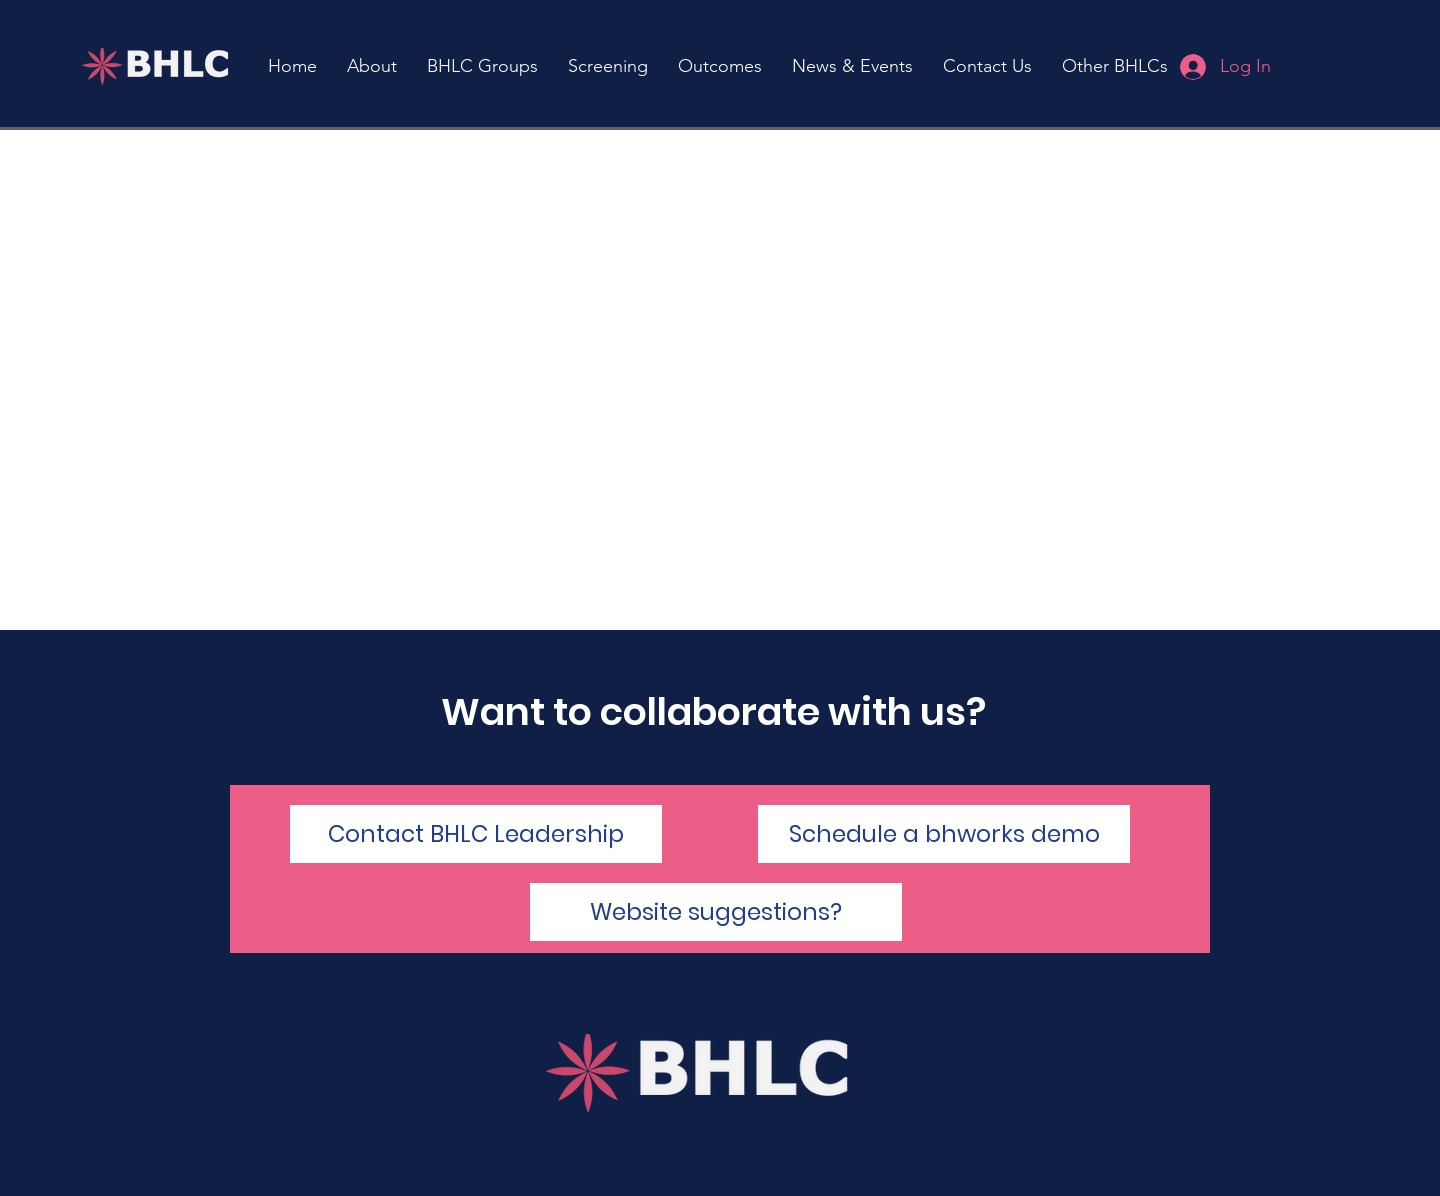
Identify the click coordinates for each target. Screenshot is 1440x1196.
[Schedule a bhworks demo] (944, 834)
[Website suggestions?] (716, 912)
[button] (608, 66)
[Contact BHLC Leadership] (476, 834)
